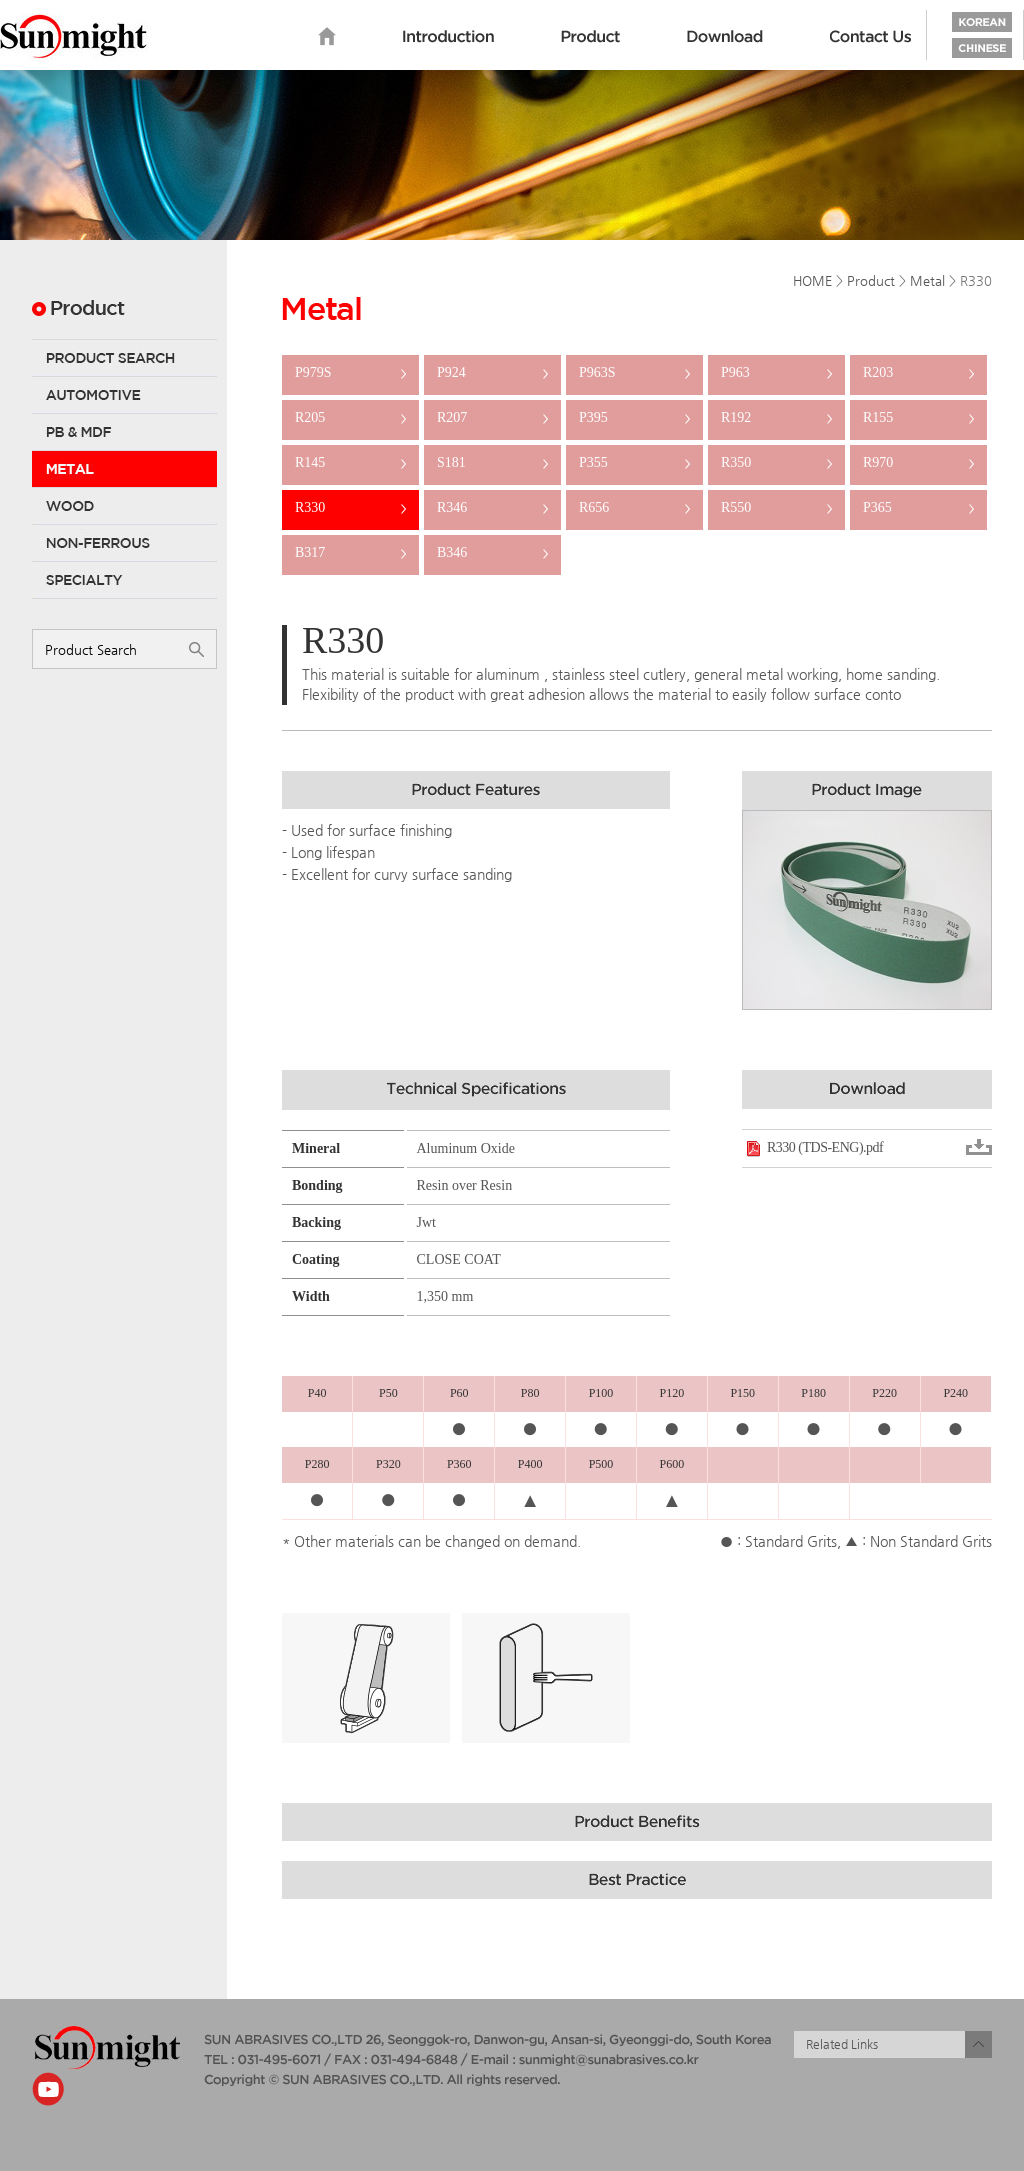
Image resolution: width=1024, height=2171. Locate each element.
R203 (918, 372)
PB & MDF (124, 432)
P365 (918, 507)
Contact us (871, 37)
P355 (634, 462)
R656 (634, 507)
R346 (492, 507)
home (327, 37)
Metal (124, 469)
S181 (492, 462)
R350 (776, 462)
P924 (492, 372)
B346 (492, 552)
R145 (350, 462)
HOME (812, 280)
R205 (350, 417)
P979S (350, 372)
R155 (918, 417)
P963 (776, 372)
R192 (776, 417)
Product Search (124, 358)
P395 (634, 417)
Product (590, 37)
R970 (918, 462)
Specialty (124, 580)
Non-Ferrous (124, 543)
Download (725, 37)
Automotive (124, 395)
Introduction (448, 37)
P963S (634, 372)
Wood (124, 506)
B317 (350, 552)
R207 (492, 417)
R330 (350, 507)
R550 (776, 507)
